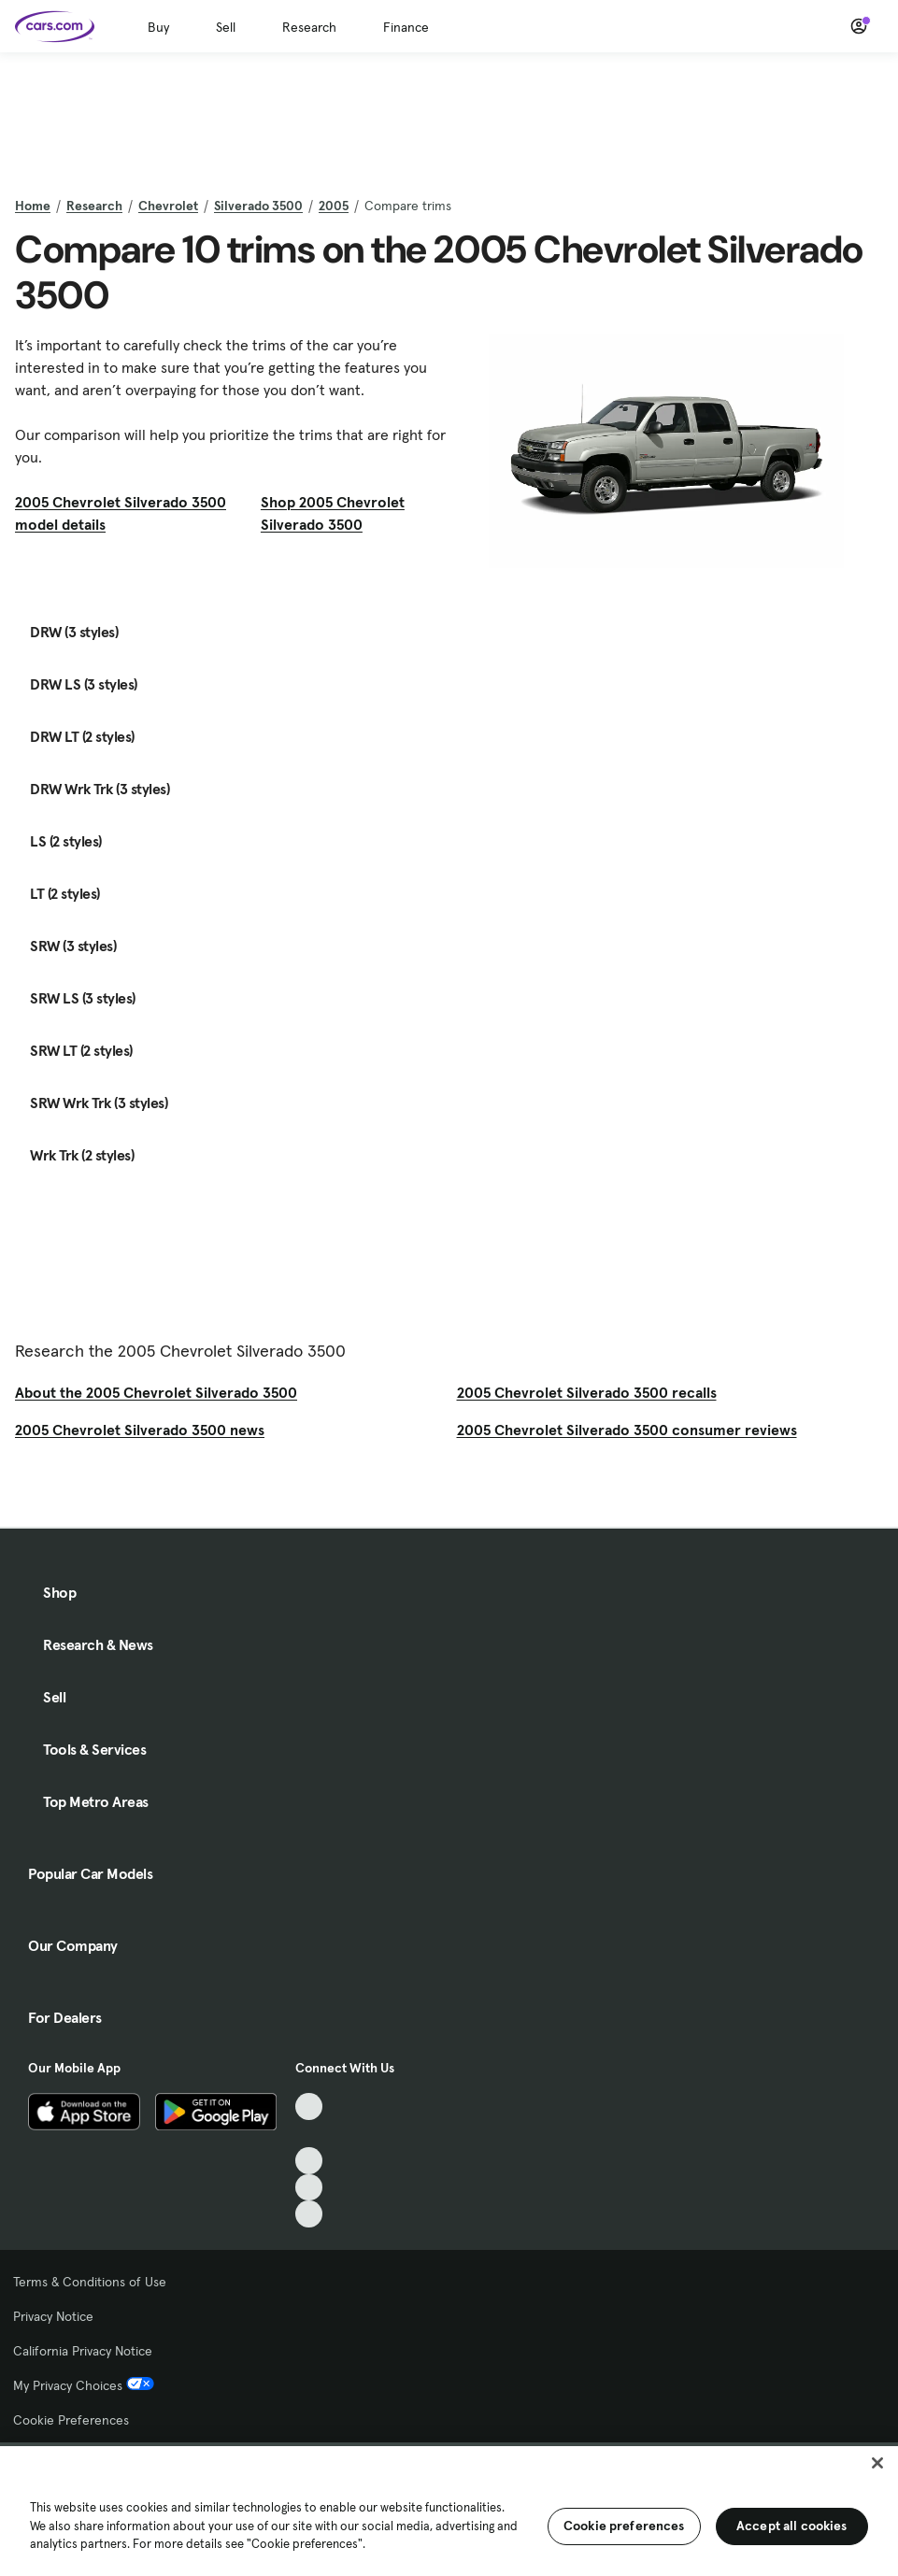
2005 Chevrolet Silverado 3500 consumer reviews (627, 1429)
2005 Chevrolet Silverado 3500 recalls (587, 1392)
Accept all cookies (792, 2525)
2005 (334, 205)
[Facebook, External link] (308, 2133)
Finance (406, 27)
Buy (158, 27)
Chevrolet (168, 205)
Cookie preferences (624, 2525)
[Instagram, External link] (308, 2187)
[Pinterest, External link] (308, 2213)
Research (309, 27)
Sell (225, 27)
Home (32, 205)
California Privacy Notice (82, 2350)
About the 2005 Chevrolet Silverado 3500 (156, 1392)
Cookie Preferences (71, 2420)
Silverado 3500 (258, 205)
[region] (449, 2509)
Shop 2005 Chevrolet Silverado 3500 (333, 513)
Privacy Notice (53, 2316)
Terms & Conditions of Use (89, 2281)
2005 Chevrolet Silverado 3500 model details (120, 513)
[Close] (877, 2462)
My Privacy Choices (83, 2385)
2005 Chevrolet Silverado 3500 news (139, 1429)
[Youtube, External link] (308, 2160)
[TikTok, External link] (308, 2106)
